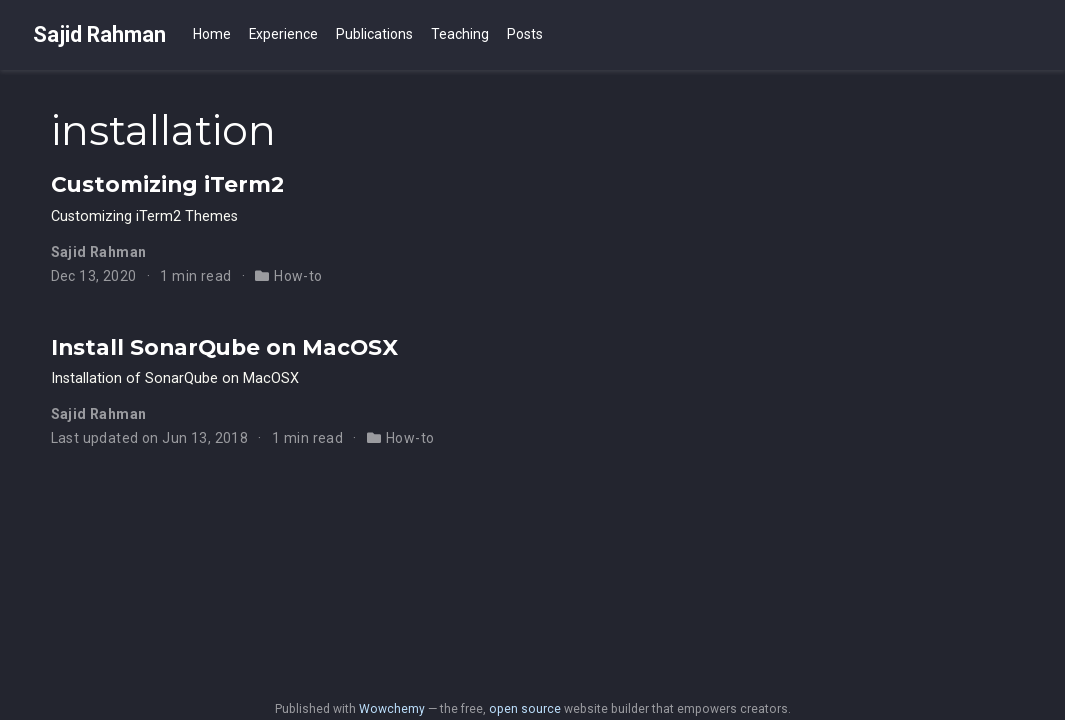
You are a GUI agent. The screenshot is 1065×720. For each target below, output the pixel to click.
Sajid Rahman (99, 34)
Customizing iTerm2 (167, 184)
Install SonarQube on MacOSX (224, 347)
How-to (298, 276)
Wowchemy (392, 709)
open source (525, 709)
